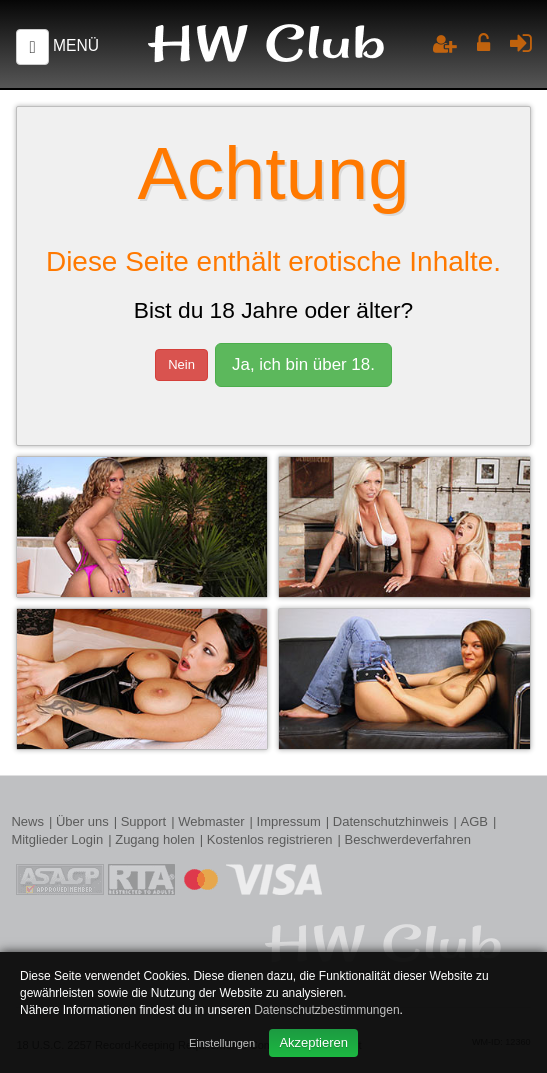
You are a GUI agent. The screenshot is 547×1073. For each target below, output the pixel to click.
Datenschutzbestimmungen (326, 1010)
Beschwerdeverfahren (407, 839)
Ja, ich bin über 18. (303, 364)
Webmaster (211, 821)
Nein (181, 364)
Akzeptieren (313, 1042)
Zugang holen (155, 839)
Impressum (289, 821)
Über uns (82, 821)
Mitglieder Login (57, 839)
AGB (473, 821)
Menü (76, 45)
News (27, 821)
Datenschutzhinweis (391, 821)
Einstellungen (222, 1043)
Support (144, 821)
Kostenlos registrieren (270, 839)
